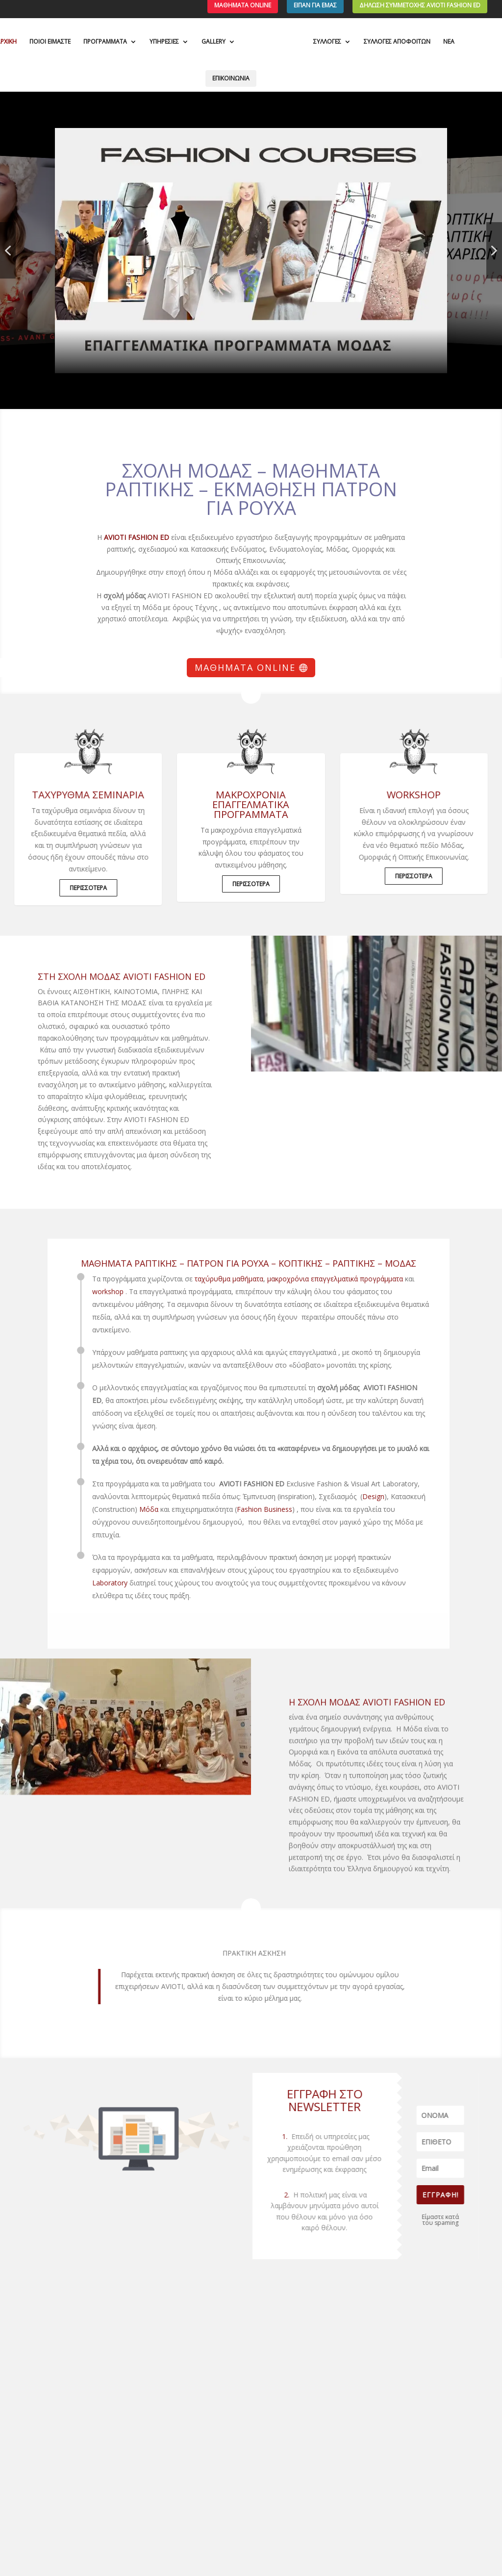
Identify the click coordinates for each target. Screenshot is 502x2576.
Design (337, 1496)
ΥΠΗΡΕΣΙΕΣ (164, 42)
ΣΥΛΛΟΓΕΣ (327, 42)
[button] (251, 250)
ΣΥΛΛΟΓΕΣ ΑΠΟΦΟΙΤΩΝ (397, 42)
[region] (251, 250)
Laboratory (73, 1582)
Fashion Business (227, 1509)
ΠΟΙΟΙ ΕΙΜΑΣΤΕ (50, 42)
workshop (71, 1291)
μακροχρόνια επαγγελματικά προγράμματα (250, 804)
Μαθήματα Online (245, 667)
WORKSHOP (427, 794)
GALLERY (213, 42)
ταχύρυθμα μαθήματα (192, 1278)
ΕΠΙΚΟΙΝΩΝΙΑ (231, 78)
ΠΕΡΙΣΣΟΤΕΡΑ (74, 888)
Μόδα (112, 1509)
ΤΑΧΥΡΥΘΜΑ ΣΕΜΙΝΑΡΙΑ (74, 794)
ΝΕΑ (448, 42)
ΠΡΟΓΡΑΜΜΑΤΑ (105, 42)
